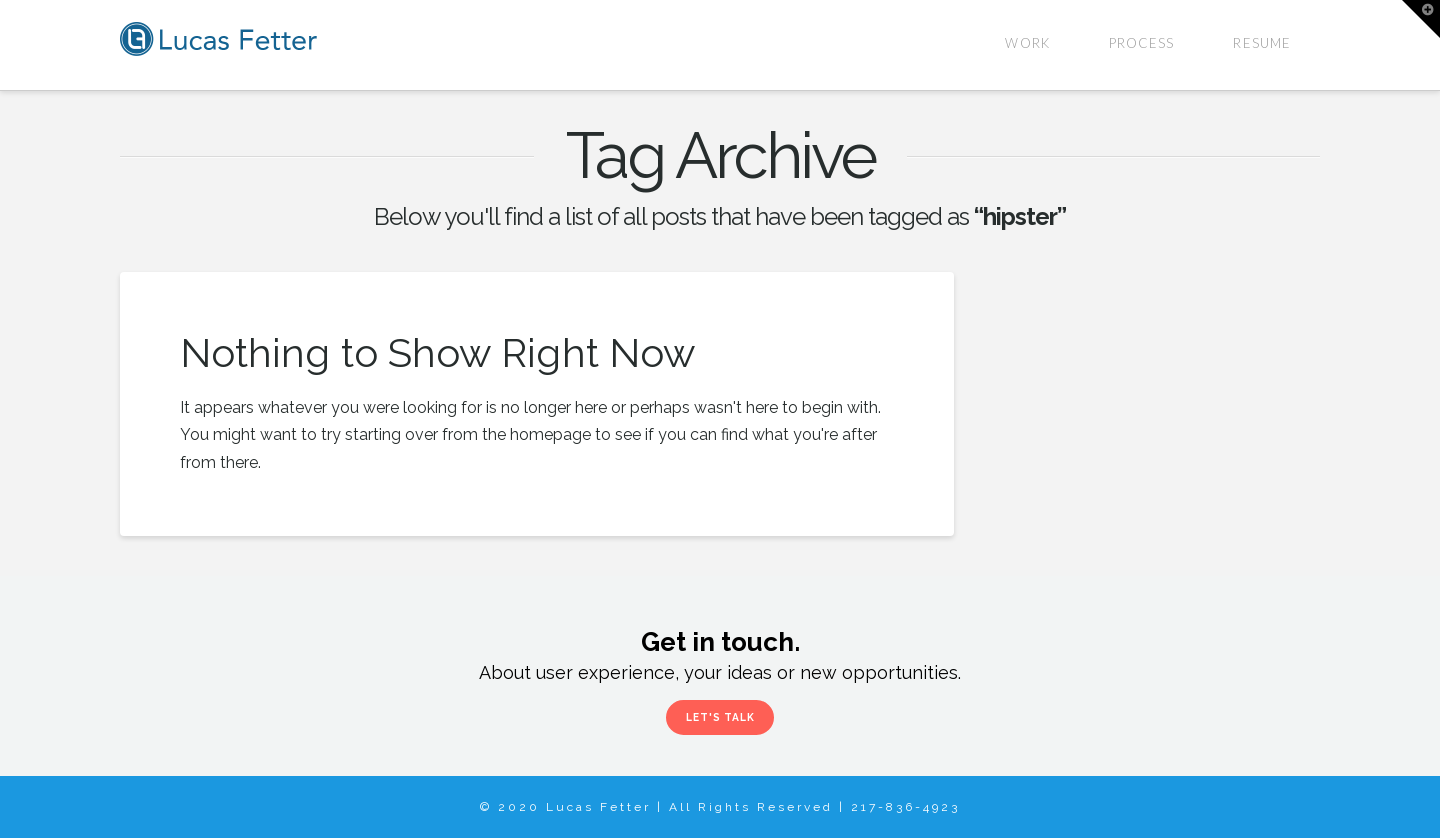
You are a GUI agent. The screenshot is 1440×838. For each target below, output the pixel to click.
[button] (1421, 19)
